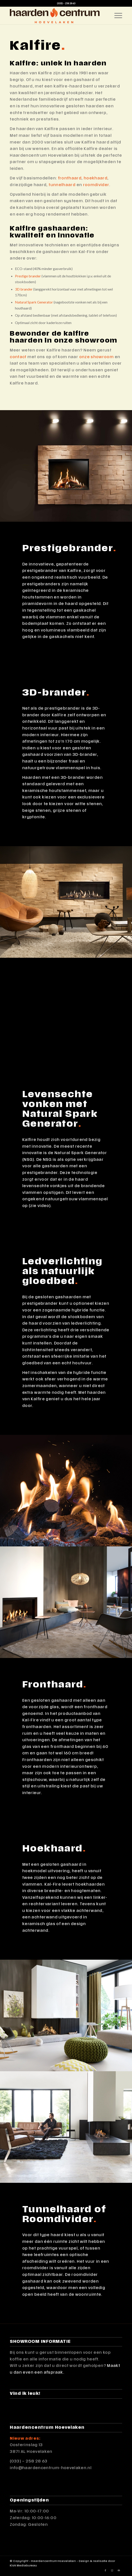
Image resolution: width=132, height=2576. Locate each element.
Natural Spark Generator (34, 302)
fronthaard (70, 178)
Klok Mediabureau (23, 2566)
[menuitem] (116, 15)
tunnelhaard (62, 185)
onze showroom (96, 357)
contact (18, 357)
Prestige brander (28, 276)
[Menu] (116, 15)
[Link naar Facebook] (105, 2570)
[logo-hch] (55, 15)
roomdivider (96, 185)
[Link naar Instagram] (112, 2570)
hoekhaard (95, 178)
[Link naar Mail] (118, 2570)
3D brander (24, 289)
